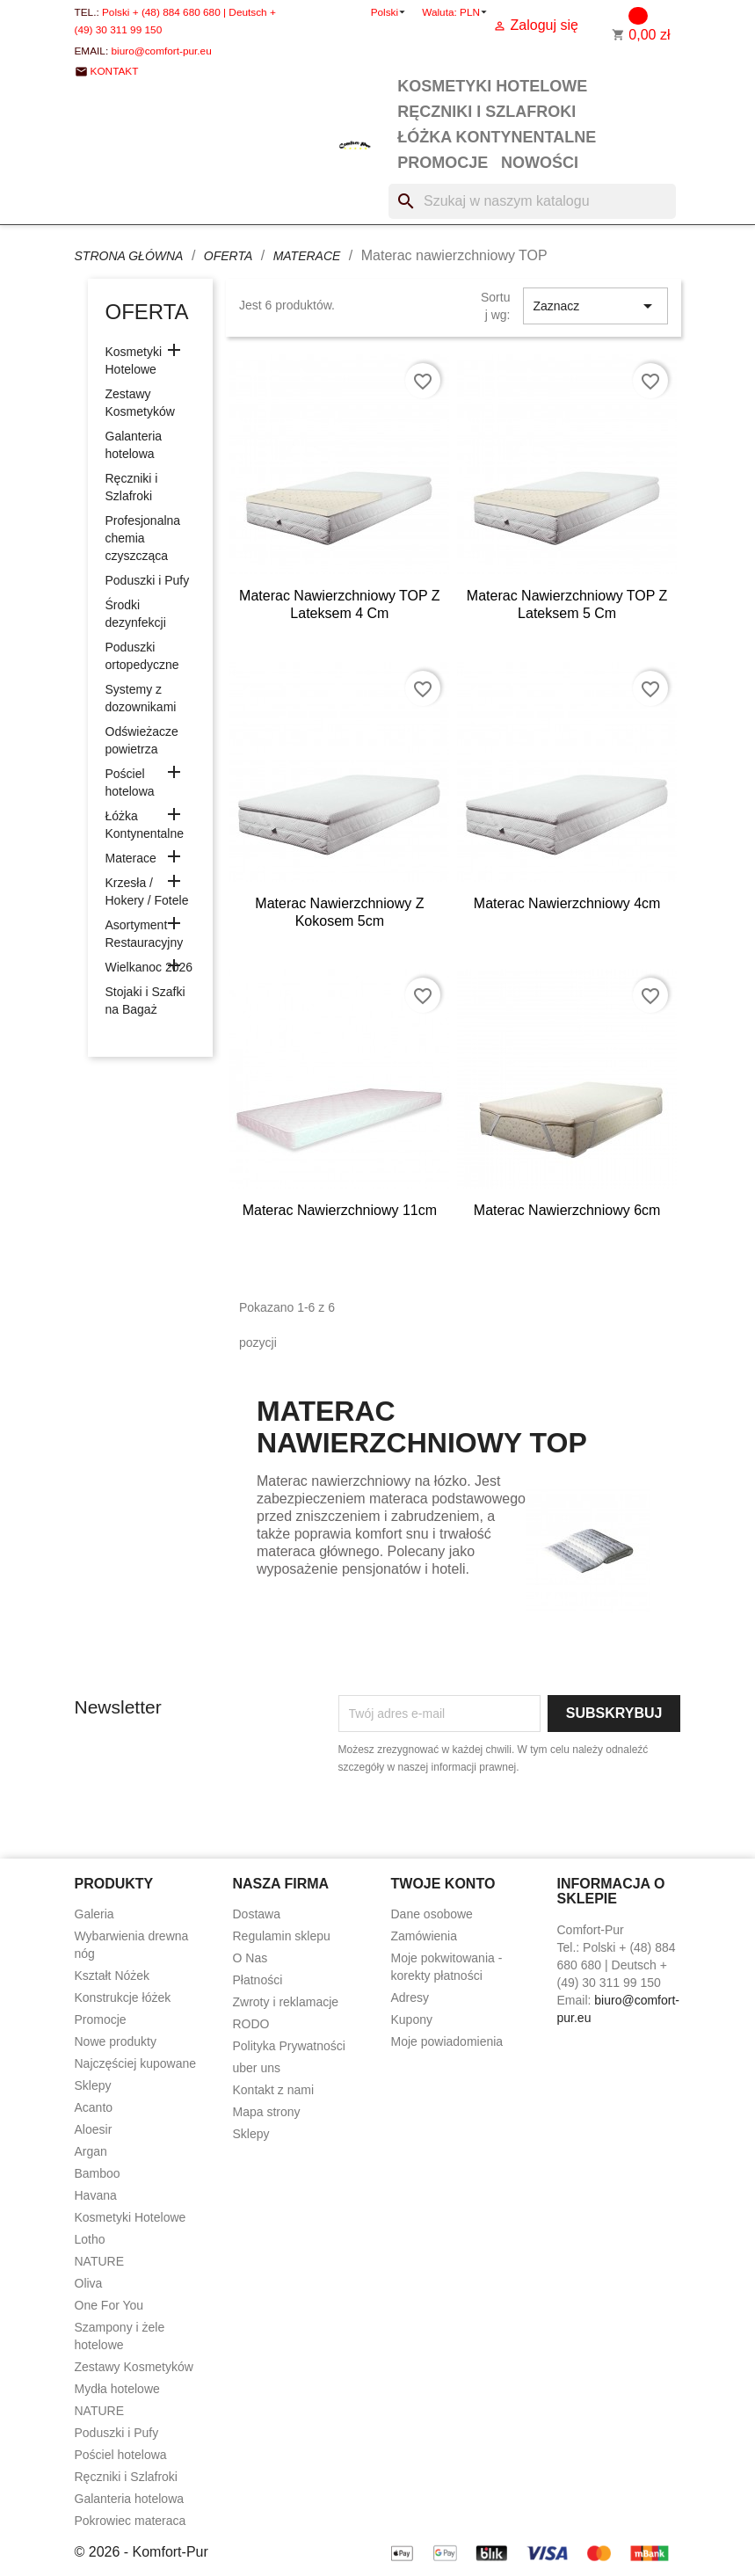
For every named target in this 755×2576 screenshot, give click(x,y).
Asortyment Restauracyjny (144, 934)
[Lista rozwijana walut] (475, 12)
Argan (91, 2151)
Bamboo (97, 2173)
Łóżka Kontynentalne (496, 137)
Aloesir (94, 2129)
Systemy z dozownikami (141, 698)
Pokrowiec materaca (130, 2521)
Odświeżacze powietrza (141, 740)
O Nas (250, 1958)
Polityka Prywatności (289, 2046)
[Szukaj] (532, 201)
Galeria (94, 1914)
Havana (96, 2195)
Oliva (89, 2283)
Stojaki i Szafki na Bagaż (145, 1000)
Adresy (410, 1997)
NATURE (100, 2261)
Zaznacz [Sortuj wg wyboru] (595, 306)
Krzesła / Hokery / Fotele (147, 891)
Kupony (411, 2019)
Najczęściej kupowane (136, 2063)
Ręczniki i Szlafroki (486, 111)
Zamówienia (424, 1936)
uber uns (256, 2068)
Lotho (90, 2239)
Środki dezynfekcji (135, 613)
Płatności (258, 1980)
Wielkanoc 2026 (149, 967)
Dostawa (256, 1914)
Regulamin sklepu (281, 1936)
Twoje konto (443, 1883)
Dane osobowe (432, 1914)
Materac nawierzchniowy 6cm (567, 1210)
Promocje (442, 162)
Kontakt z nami (274, 2090)
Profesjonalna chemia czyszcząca (143, 538)
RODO (251, 2024)
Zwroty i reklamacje (286, 2002)
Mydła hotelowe (117, 2389)
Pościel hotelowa (130, 782)
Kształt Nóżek (112, 1975)
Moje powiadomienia (447, 2041)
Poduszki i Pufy (147, 580)
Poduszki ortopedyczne (142, 656)
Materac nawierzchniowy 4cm (567, 903)
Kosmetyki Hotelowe (492, 86)
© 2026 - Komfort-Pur (141, 2551)
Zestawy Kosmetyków (140, 402)
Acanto (94, 2107)
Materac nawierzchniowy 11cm (340, 1210)
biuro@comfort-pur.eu (161, 51)
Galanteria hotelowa (134, 445)
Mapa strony (267, 2112)
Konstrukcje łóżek (123, 1997)
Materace (130, 858)
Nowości (539, 162)
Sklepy (93, 2085)
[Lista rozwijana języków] (390, 12)
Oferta (147, 312)
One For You (109, 2305)
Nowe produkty (115, 2041)
